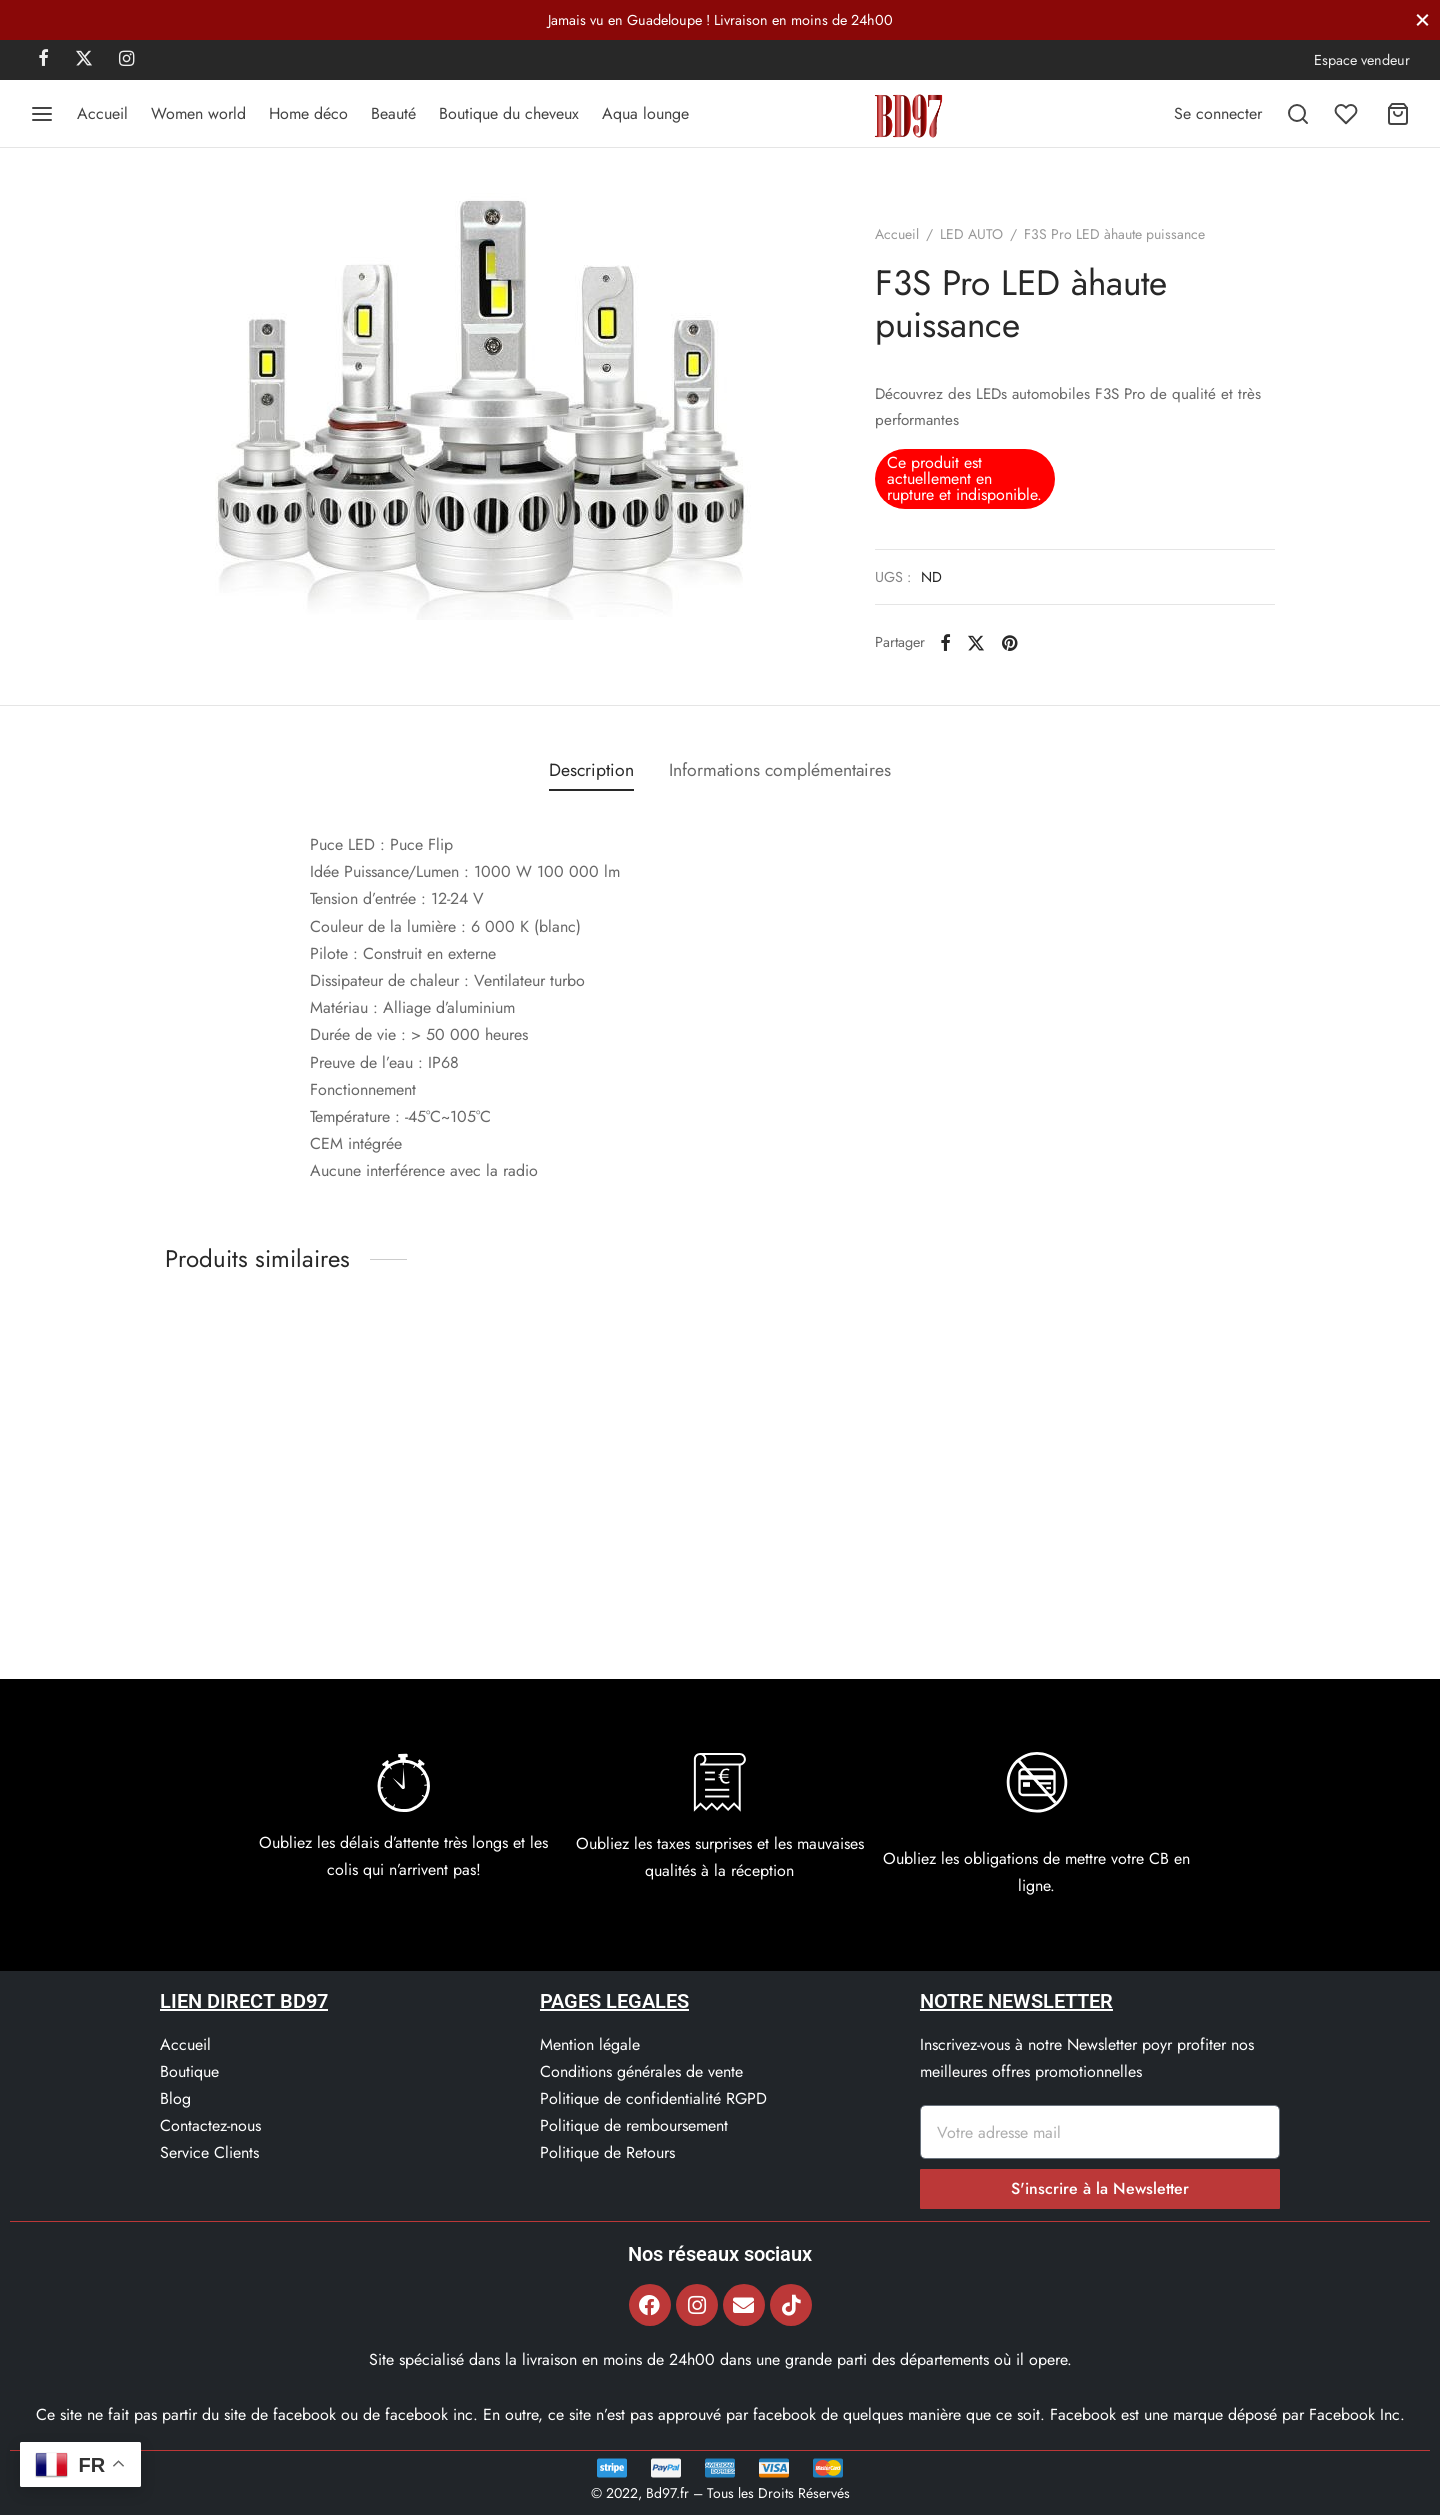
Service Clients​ (209, 2152)
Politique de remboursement (634, 2125)
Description (591, 770)
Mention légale (590, 2044)
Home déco (308, 113)
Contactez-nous (210, 2125)
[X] (84, 60)
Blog (175, 2098)
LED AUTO (971, 234)
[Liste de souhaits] (1348, 114)
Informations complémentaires (780, 770)
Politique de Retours (607, 2152)
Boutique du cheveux (509, 113)
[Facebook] (43, 60)
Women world (198, 113)
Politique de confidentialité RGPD (653, 2098)
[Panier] (1398, 114)
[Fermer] (1422, 19)
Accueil (102, 113)
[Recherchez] (1298, 114)
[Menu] (42, 114)
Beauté (393, 113)
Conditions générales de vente (641, 2071)
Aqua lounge (645, 113)
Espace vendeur (1362, 60)
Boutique (189, 2071)
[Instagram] (126, 60)
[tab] (591, 771)
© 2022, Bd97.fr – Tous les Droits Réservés (720, 2493)
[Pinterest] (1009, 642)
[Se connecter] (1218, 113)
